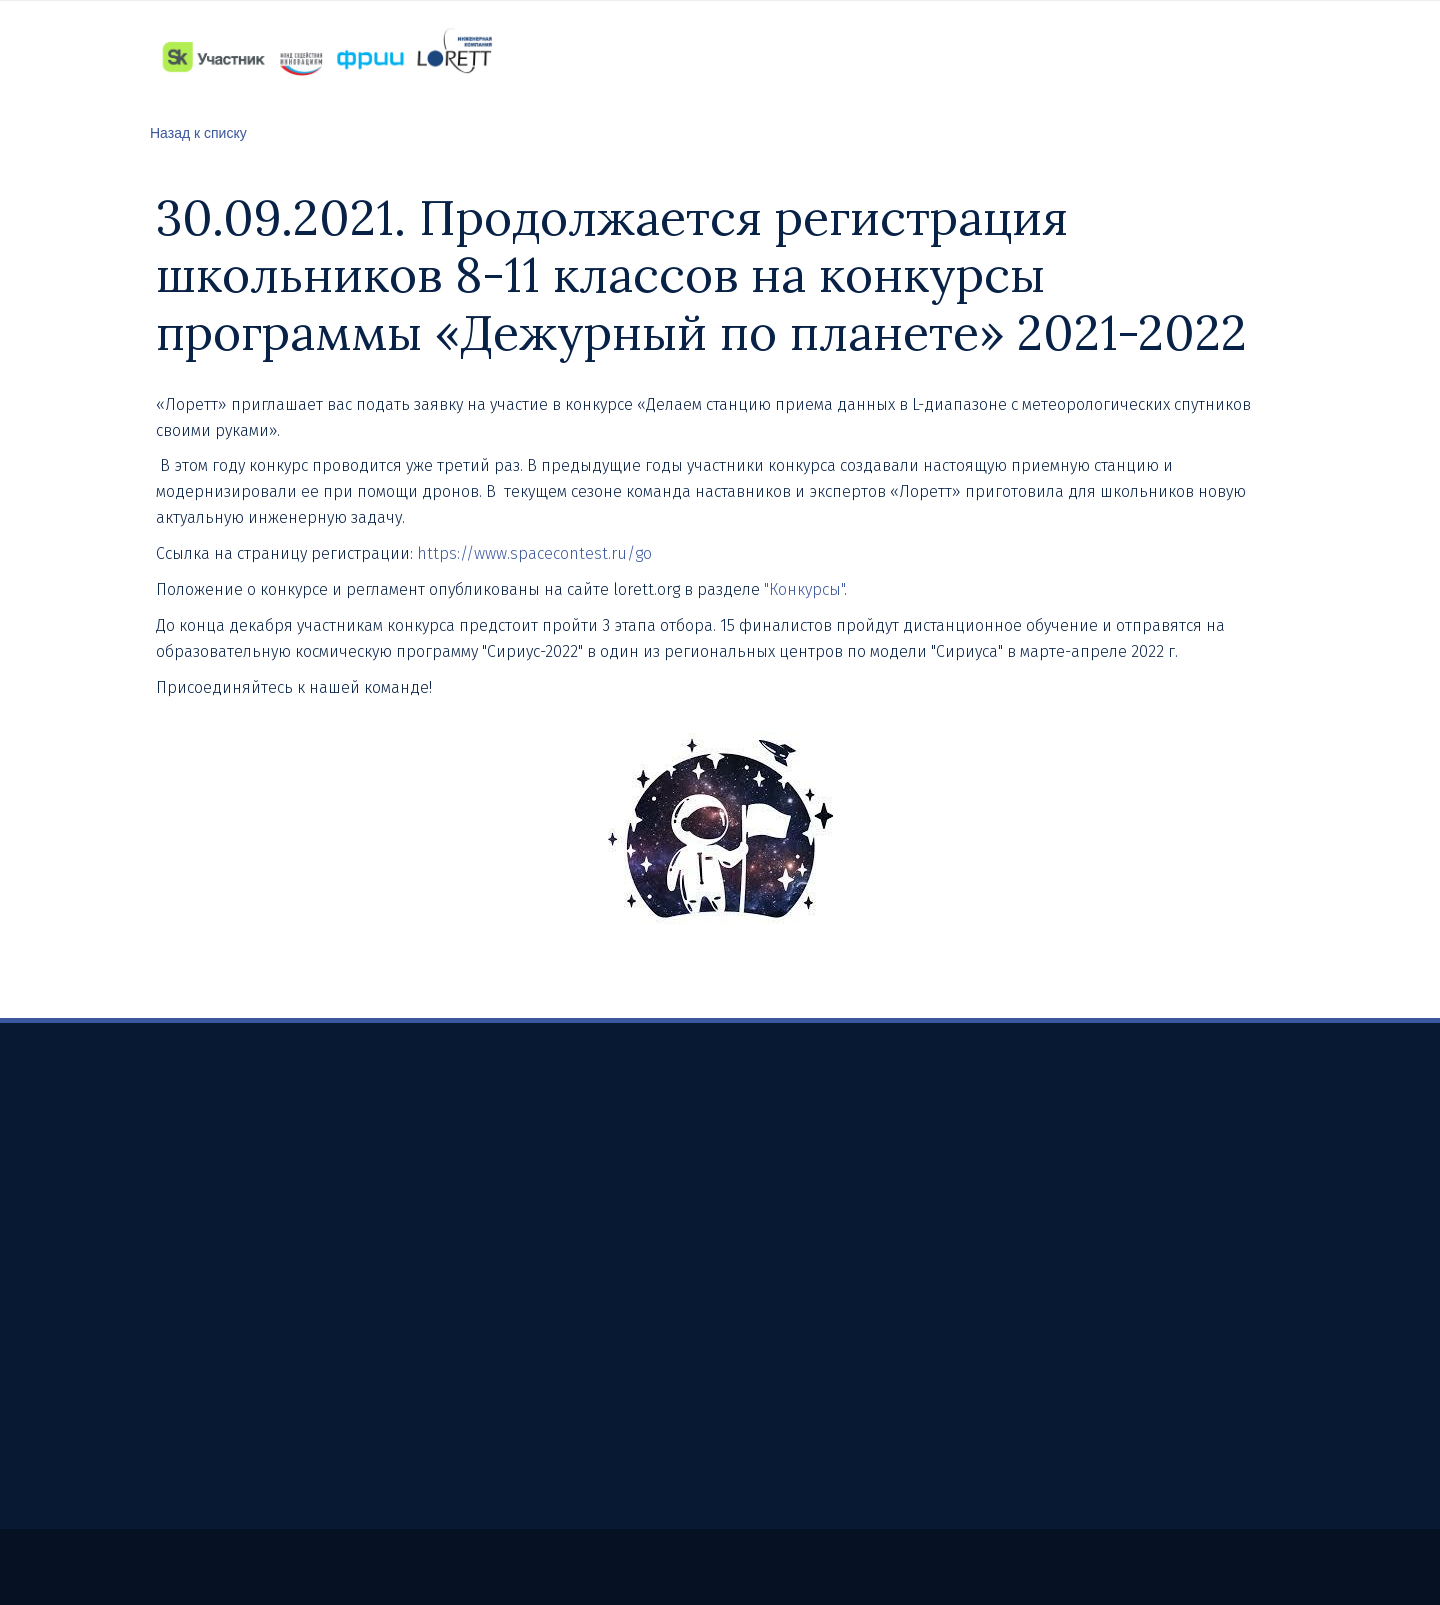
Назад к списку (198, 133)
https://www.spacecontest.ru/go (536, 553)
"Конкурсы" (804, 589)
